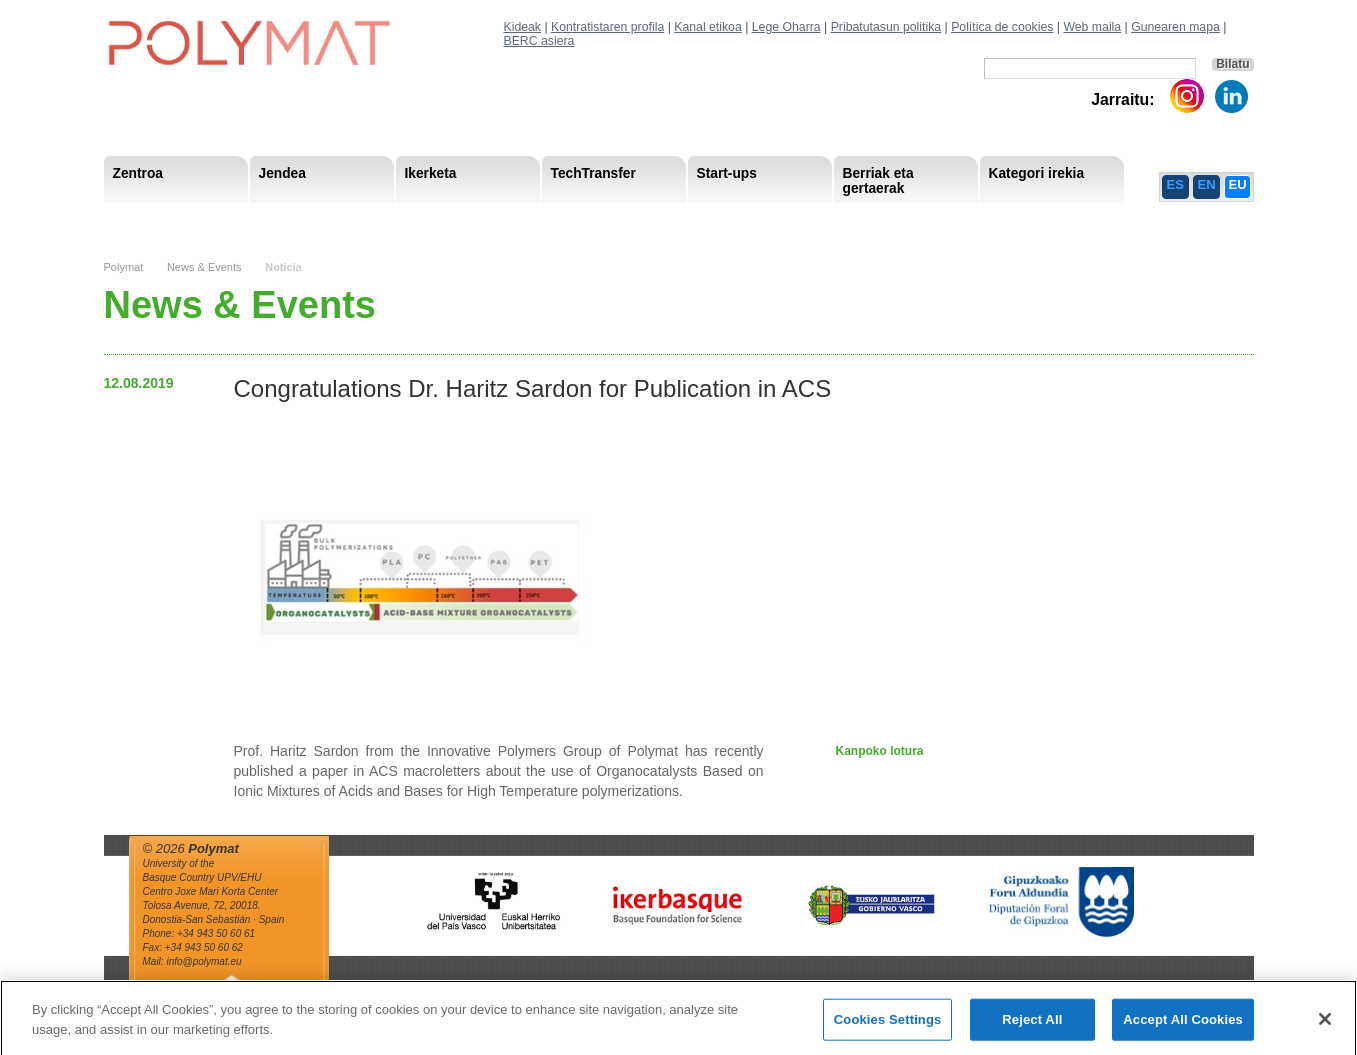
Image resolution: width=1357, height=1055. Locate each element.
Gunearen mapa (1175, 27)
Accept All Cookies (1183, 1026)
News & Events (204, 267)
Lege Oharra (786, 27)
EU (1238, 184)
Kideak (523, 27)
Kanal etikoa (708, 27)
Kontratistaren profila (607, 27)
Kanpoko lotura (880, 751)
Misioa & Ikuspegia (170, 219)
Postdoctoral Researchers (410, 219)
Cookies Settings (888, 1026)
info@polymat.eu (203, 961)
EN (1207, 184)
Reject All (1032, 1026)
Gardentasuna (544, 219)
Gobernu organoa (306, 219)
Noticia (283, 267)
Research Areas (162, 219)
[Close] (1325, 1026)
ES (1175, 184)
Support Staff (267, 219)
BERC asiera (539, 41)
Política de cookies (1002, 27)
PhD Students (555, 219)
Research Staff (158, 219)
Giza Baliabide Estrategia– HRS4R (728, 219)
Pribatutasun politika (886, 27)
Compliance (648, 219)
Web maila (1092, 27)
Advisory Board (429, 219)
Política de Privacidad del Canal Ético (1051, 219)
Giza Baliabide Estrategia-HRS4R (811, 219)
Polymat (124, 267)
